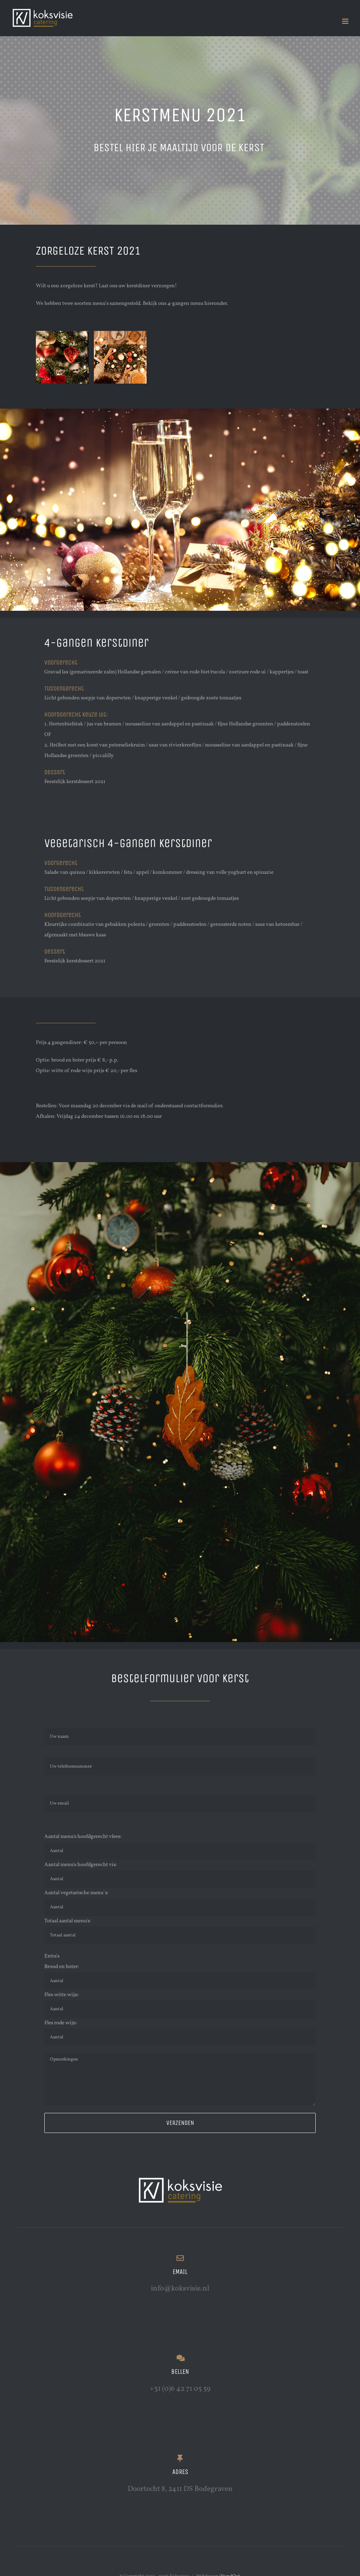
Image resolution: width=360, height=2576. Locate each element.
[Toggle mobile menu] (345, 21)
